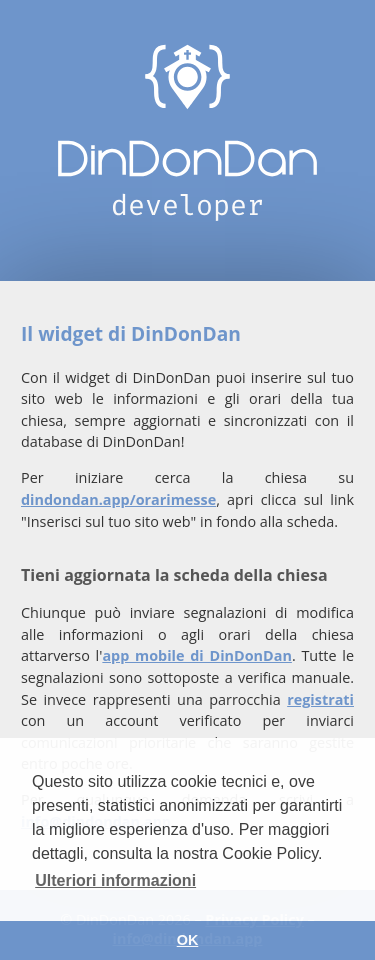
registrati (320, 699)
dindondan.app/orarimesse (118, 499)
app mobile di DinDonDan (197, 655)
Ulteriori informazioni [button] (115, 880)
